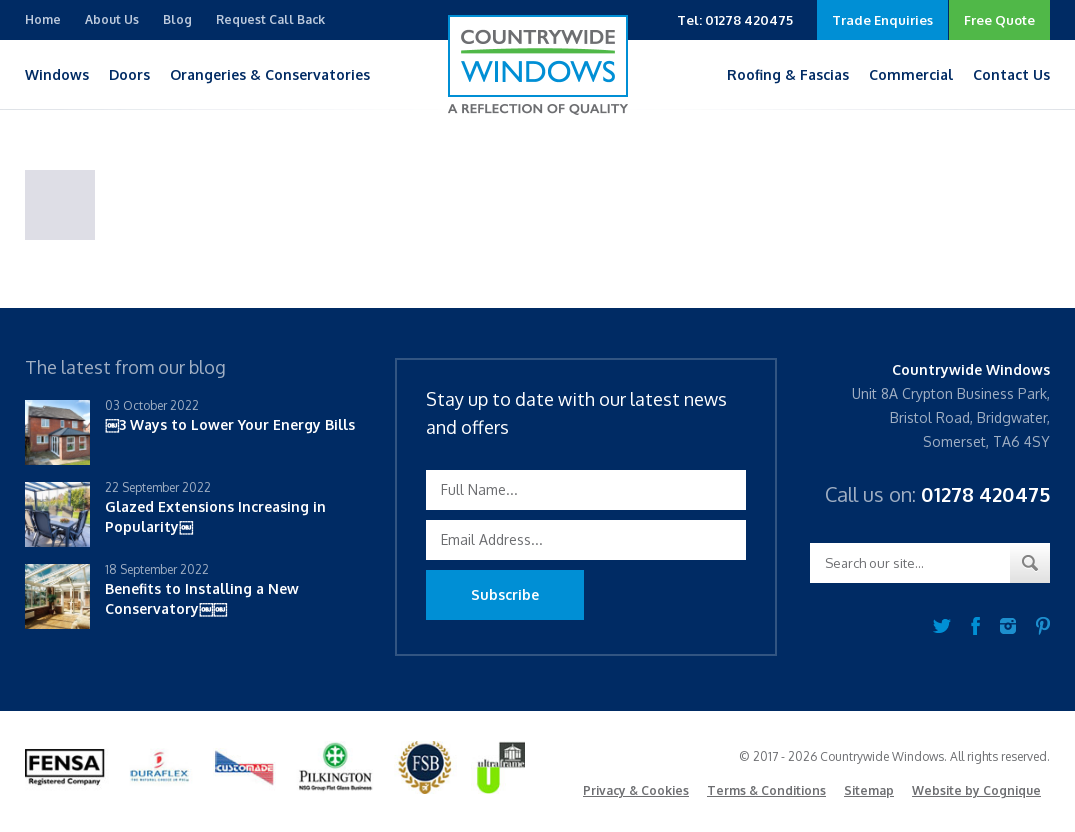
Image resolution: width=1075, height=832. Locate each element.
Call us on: (937, 494)
